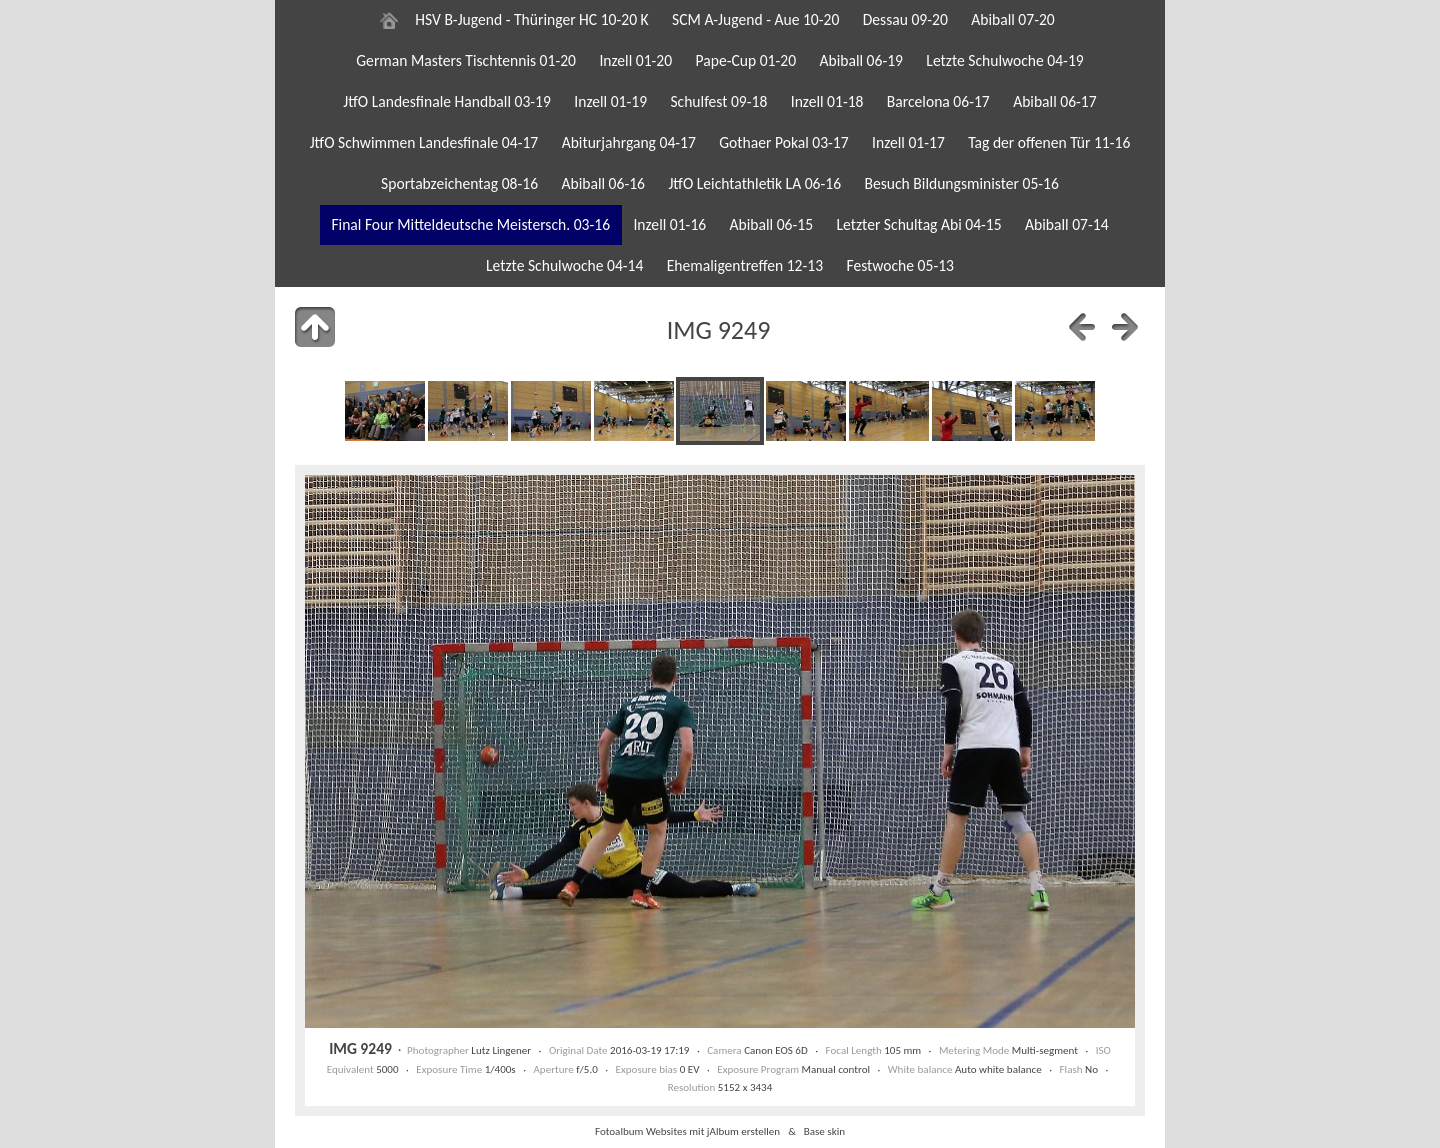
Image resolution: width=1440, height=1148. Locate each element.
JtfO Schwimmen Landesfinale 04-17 (424, 142)
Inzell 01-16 (669, 224)
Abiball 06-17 (1055, 101)
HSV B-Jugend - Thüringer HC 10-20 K (531, 19)
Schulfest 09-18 (718, 101)
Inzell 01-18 (827, 101)
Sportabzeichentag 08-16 (459, 183)
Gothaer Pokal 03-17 (783, 142)
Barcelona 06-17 (938, 101)
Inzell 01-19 (610, 101)
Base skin (824, 1131)
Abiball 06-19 (861, 60)
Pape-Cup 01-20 (746, 60)
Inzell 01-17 (908, 142)
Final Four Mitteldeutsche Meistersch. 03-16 (470, 224)
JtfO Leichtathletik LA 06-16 (754, 183)
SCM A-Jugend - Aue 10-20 (755, 19)
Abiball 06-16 (603, 183)
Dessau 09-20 (905, 19)
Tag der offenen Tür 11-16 (1049, 142)
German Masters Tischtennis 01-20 (466, 60)
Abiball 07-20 (1013, 19)
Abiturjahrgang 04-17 (629, 142)
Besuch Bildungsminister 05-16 (961, 183)
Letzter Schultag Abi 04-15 (918, 224)
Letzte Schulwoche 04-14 (564, 265)
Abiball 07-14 (1067, 224)
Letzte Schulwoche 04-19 (1004, 60)
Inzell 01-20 (635, 60)
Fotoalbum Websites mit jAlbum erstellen (687, 1131)
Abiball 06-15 (772, 224)
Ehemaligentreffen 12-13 (745, 265)
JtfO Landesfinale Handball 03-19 (447, 101)
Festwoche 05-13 (900, 265)
